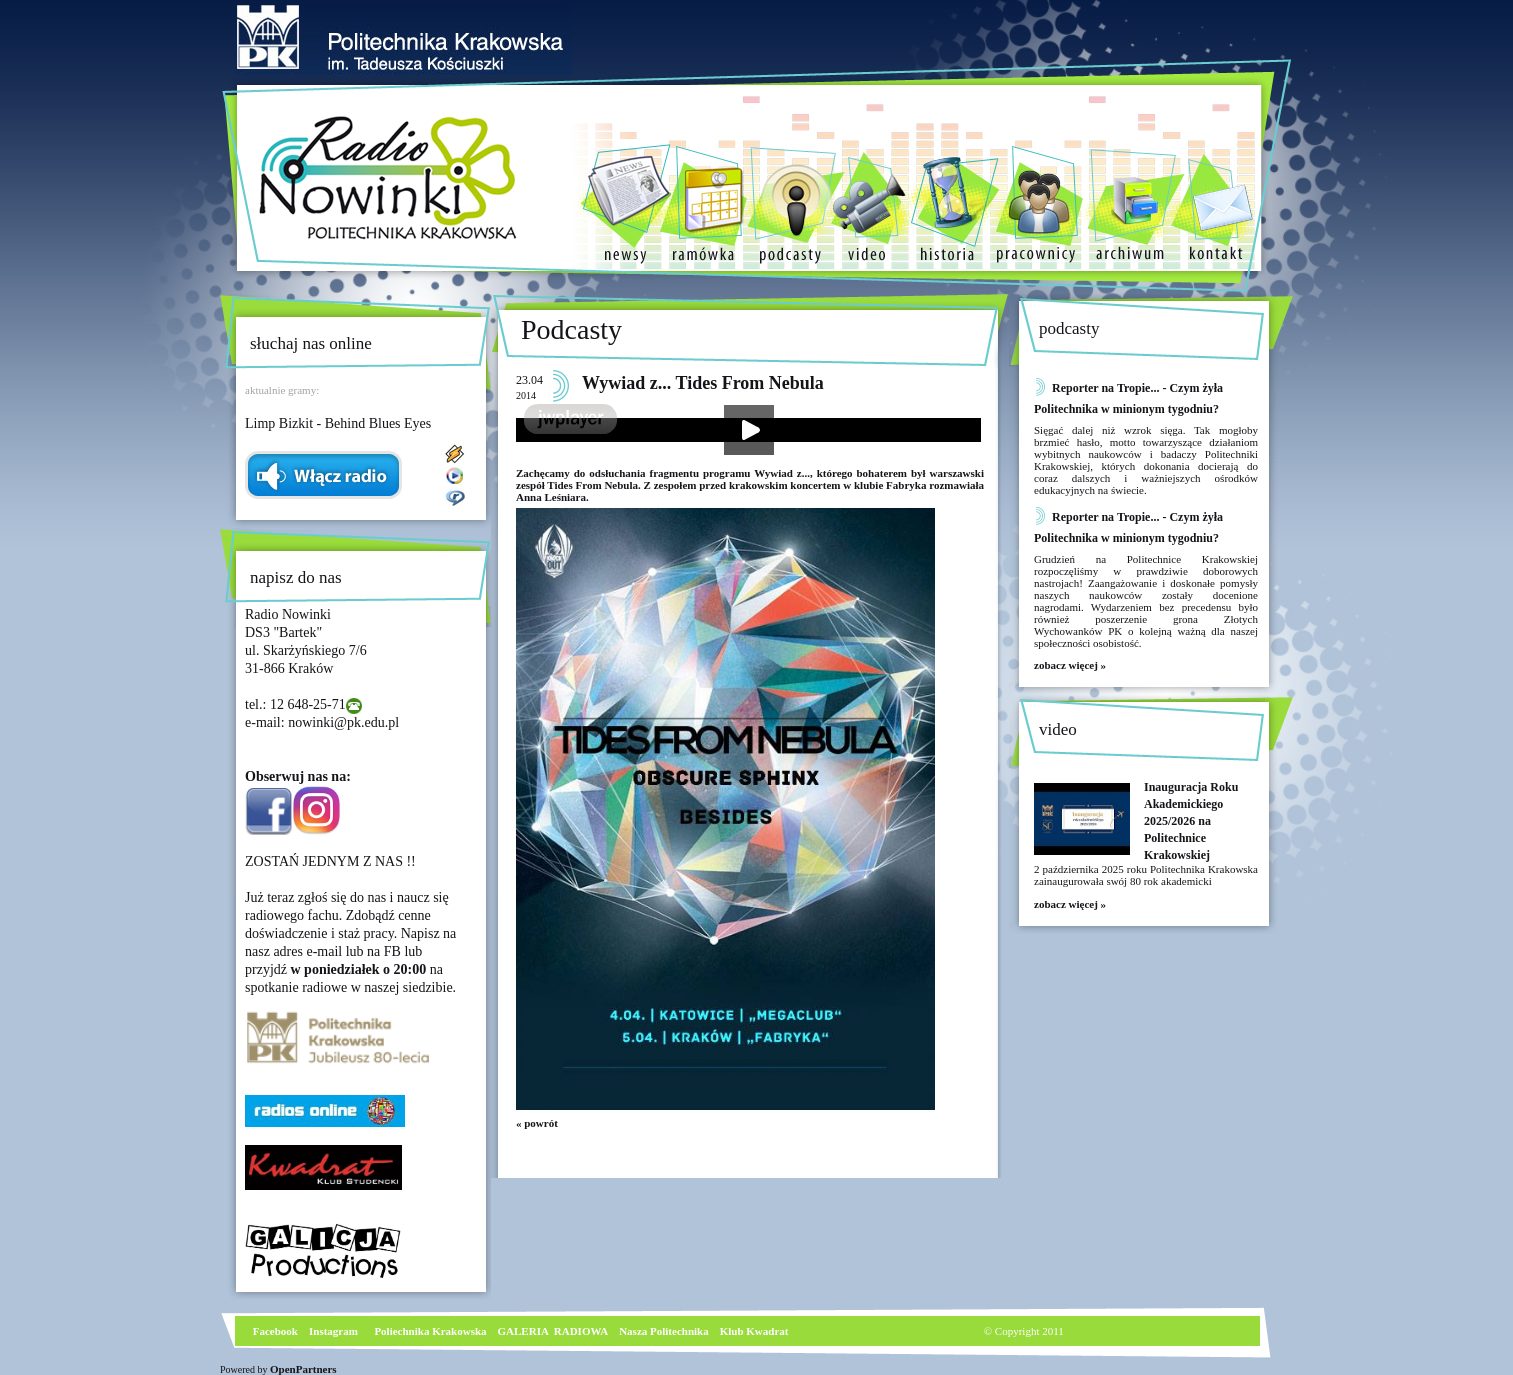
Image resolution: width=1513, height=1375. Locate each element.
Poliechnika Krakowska (431, 1331)
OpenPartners (303, 1369)
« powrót (537, 1123)
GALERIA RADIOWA (553, 1331)
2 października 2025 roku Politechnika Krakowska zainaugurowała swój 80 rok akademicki (1146, 875)
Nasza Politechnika (664, 1331)
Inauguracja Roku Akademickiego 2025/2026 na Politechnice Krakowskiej (1191, 821)
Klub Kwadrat (754, 1331)
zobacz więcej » (1070, 665)
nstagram (335, 1331)
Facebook (274, 1331)
